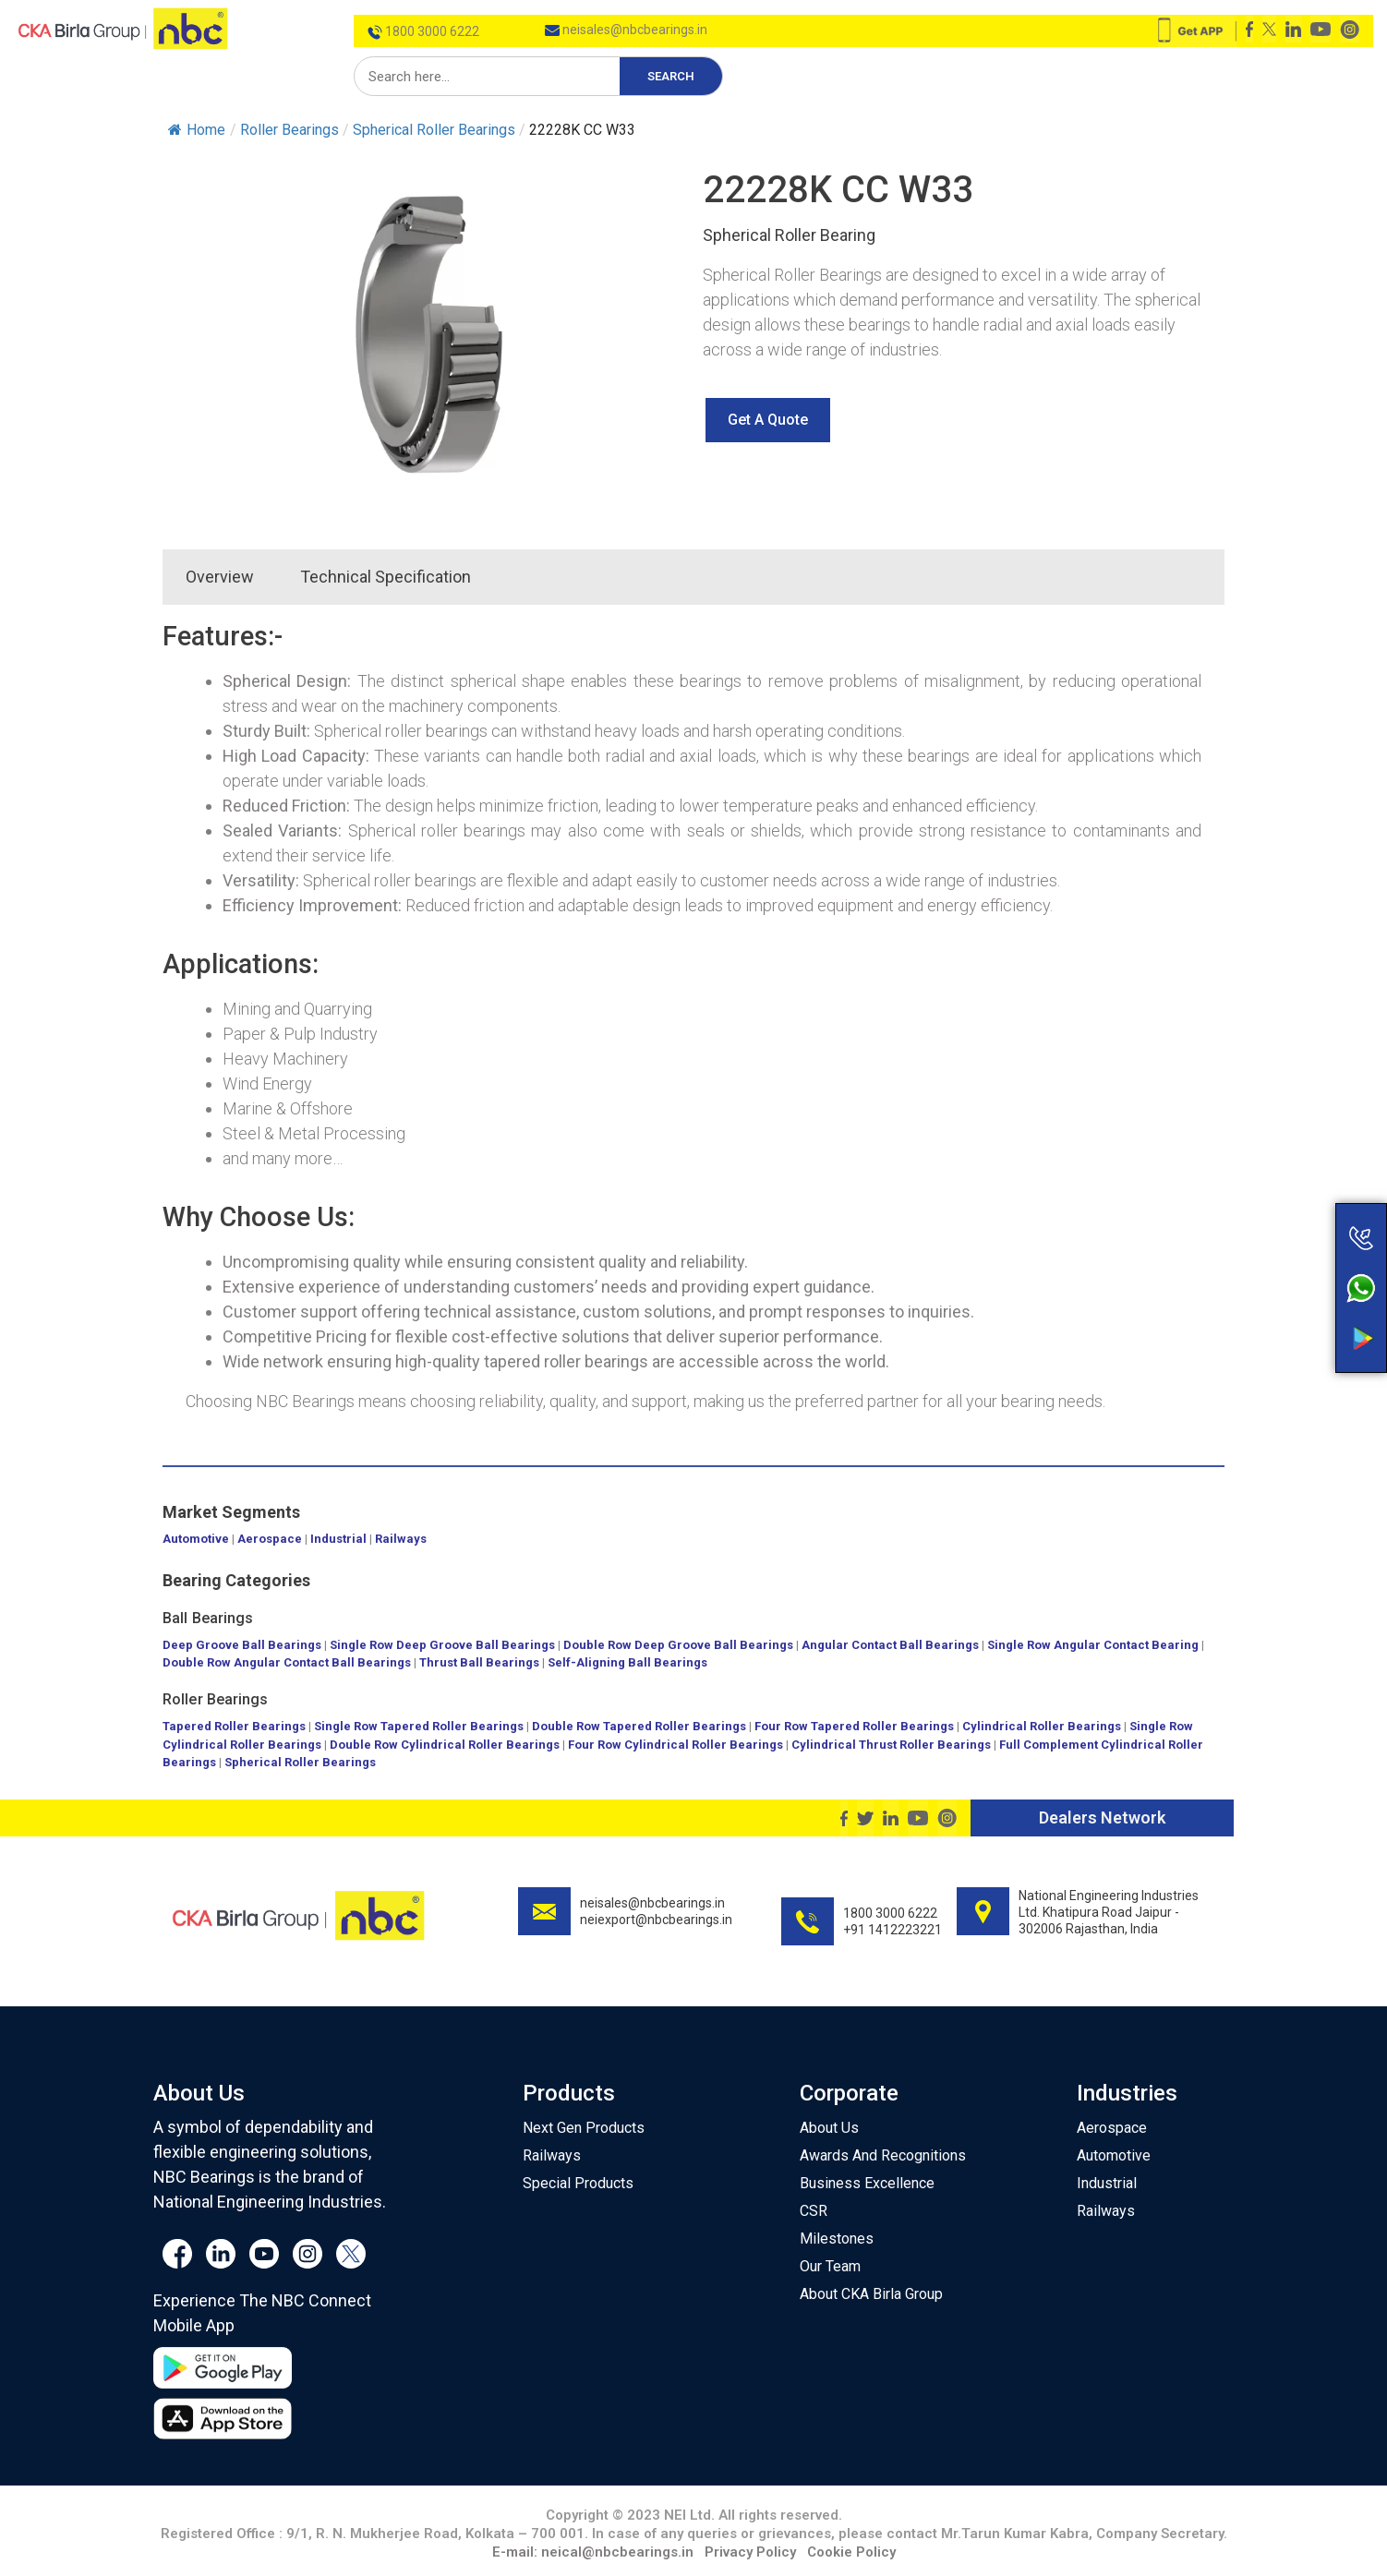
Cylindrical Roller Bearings (1041, 1726)
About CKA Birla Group (871, 2294)
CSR (813, 2211)
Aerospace (269, 1539)
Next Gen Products (584, 2128)
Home (196, 129)
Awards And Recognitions (883, 2155)
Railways (401, 1539)
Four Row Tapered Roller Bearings (854, 1726)
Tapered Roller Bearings (234, 1726)
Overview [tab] (220, 576)
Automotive (196, 1539)
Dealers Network (1102, 1817)
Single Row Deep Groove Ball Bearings (442, 1645)
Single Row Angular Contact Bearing (1093, 1645)
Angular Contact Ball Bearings (890, 1645)
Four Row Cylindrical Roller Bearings (675, 1744)
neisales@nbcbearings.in (626, 29)
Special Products (578, 2183)
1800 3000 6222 (423, 31)
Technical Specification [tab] (385, 576)
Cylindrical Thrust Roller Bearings (891, 1744)
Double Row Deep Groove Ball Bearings (678, 1645)
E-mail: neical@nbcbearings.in (593, 2552)
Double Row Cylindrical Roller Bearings (445, 1744)
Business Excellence (867, 2183)
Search (670, 76)
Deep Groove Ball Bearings (242, 1645)
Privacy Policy (750, 2552)
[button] (768, 420)
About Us (829, 2128)
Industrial (338, 1539)
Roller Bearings (216, 1699)
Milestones (837, 2238)
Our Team (830, 2266)
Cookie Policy (851, 2552)
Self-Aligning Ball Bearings (627, 1662)
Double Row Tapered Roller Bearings (639, 1726)
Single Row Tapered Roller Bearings (419, 1726)
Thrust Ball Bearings (479, 1662)
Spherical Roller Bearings (300, 1762)
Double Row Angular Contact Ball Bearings (287, 1662)
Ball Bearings (208, 1618)
